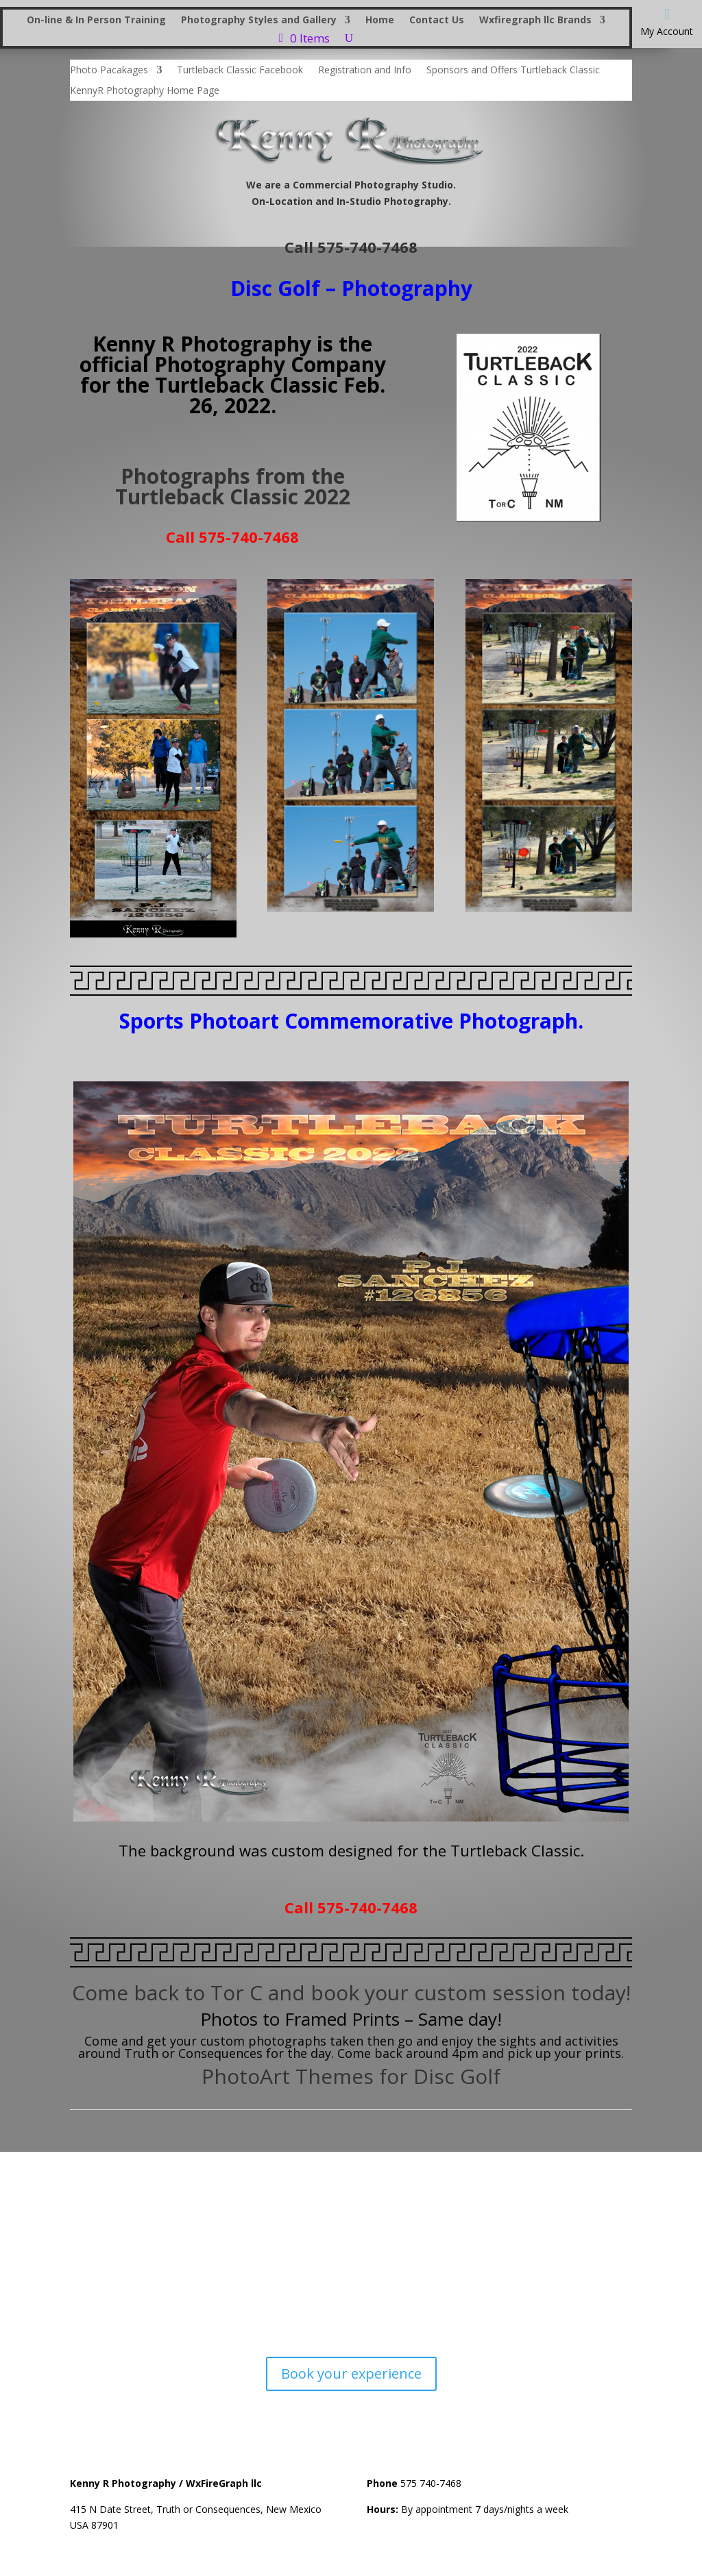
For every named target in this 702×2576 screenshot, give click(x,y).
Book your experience (351, 2373)
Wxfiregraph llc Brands (535, 20)
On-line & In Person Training (96, 20)
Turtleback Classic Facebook (240, 70)
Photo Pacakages (109, 70)
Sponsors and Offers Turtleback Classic (513, 70)
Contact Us (436, 20)
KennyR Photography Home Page (144, 91)
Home (379, 20)
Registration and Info (364, 70)
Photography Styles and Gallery (259, 20)
